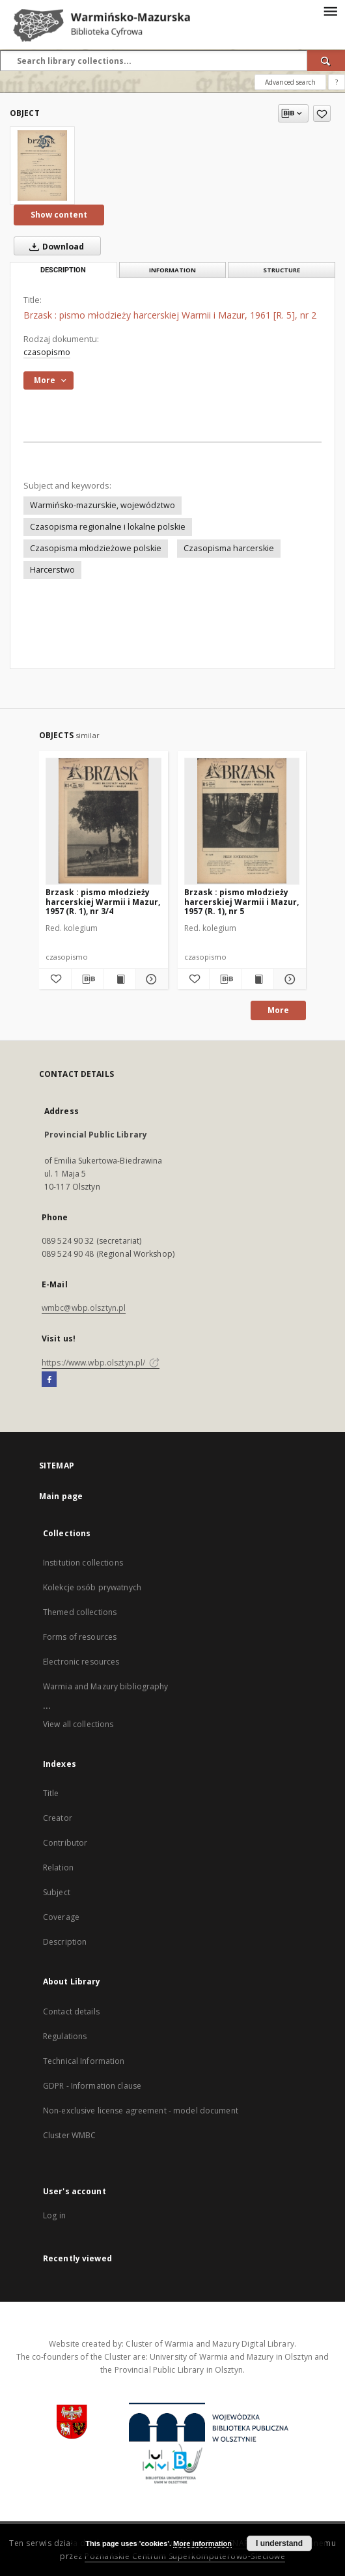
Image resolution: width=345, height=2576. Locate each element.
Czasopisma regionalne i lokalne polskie (108, 526)
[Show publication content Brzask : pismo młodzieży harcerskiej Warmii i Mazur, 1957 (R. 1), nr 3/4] (119, 979)
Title (51, 1793)
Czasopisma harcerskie (229, 548)
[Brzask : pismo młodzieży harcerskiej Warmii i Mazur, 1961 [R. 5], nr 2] (42, 165)
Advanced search (290, 82)
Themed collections (80, 1612)
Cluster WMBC (69, 2135)
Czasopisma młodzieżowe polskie (95, 548)
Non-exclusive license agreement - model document (140, 2110)
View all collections (78, 1724)
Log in (54, 2215)
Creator (57, 1818)
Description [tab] (63, 270)
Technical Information (84, 2061)
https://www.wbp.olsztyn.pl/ (100, 1362)
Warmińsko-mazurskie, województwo (102, 505)
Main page (61, 1496)
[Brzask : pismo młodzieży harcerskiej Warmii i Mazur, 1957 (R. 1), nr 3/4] (103, 820)
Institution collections (83, 1562)
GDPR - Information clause (92, 2085)
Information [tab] (172, 270)
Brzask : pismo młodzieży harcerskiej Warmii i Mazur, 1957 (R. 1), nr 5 (241, 901)
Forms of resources (80, 1636)
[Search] (326, 60)
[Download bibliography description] (88, 979)
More (278, 1010)
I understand (279, 2543)
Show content (59, 214)
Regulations (65, 2036)
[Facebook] (49, 1380)
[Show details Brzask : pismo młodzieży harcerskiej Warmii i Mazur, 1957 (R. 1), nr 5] (288, 979)
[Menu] (330, 10)
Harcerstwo (52, 569)
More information (202, 2543)
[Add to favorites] (322, 113)
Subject (56, 1892)
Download (54, 246)
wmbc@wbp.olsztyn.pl (84, 1307)
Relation (58, 1867)
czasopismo (46, 352)
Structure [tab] (281, 270)
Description (65, 1941)
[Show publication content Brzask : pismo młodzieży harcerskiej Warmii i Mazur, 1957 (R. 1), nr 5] (258, 979)
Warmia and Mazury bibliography (106, 1686)
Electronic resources (81, 1661)
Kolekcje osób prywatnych (92, 1587)
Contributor (65, 1842)
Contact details (71, 2011)
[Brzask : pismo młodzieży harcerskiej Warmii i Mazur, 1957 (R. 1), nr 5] (242, 820)
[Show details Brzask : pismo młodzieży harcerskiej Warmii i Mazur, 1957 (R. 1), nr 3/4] (150, 979)
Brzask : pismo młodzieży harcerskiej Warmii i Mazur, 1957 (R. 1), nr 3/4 (103, 901)
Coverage (61, 1917)
